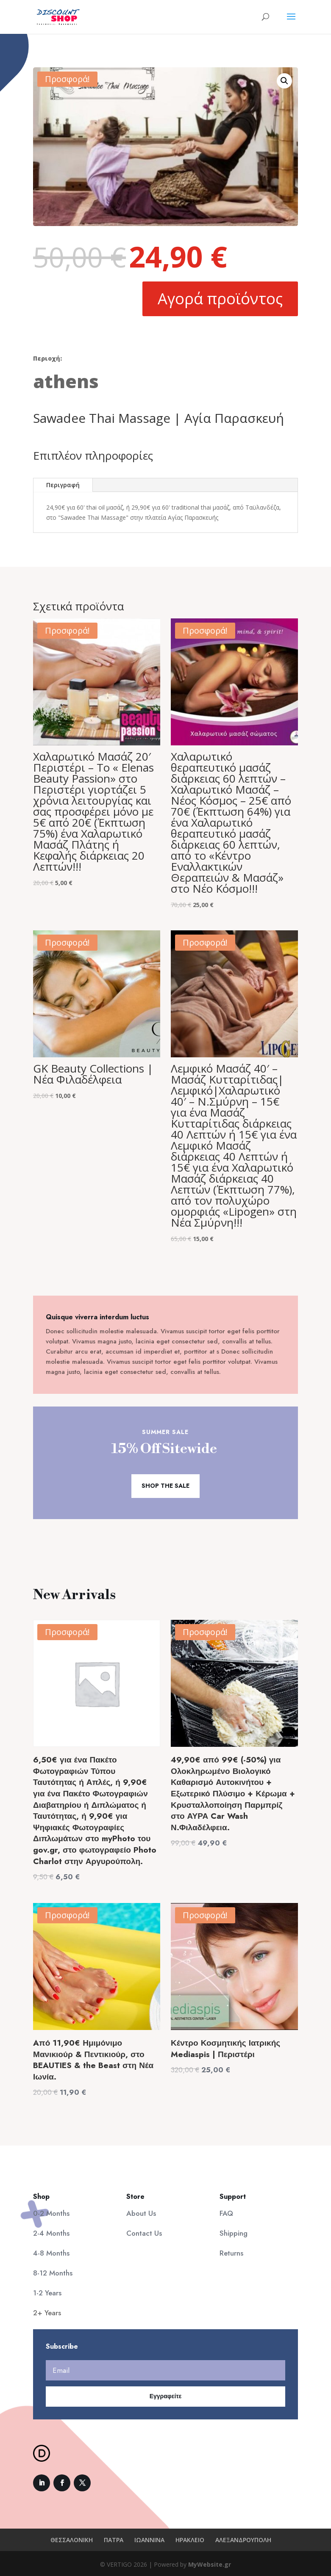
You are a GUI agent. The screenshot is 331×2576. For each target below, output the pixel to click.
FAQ (226, 2213)
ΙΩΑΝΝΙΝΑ (149, 2540)
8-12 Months (52, 2273)
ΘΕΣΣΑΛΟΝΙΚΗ (71, 2540)
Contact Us (144, 2233)
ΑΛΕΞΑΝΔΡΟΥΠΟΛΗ (243, 2540)
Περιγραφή (63, 485)
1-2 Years (47, 2293)
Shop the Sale (165, 1485)
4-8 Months (51, 2253)
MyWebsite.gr (209, 2564)
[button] (284, 80)
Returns (231, 2253)
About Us (141, 2213)
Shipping (234, 2233)
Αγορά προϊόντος (220, 298)
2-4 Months (51, 2233)
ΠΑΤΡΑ (113, 2540)
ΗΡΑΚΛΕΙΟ (189, 2540)
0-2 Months (51, 2213)
